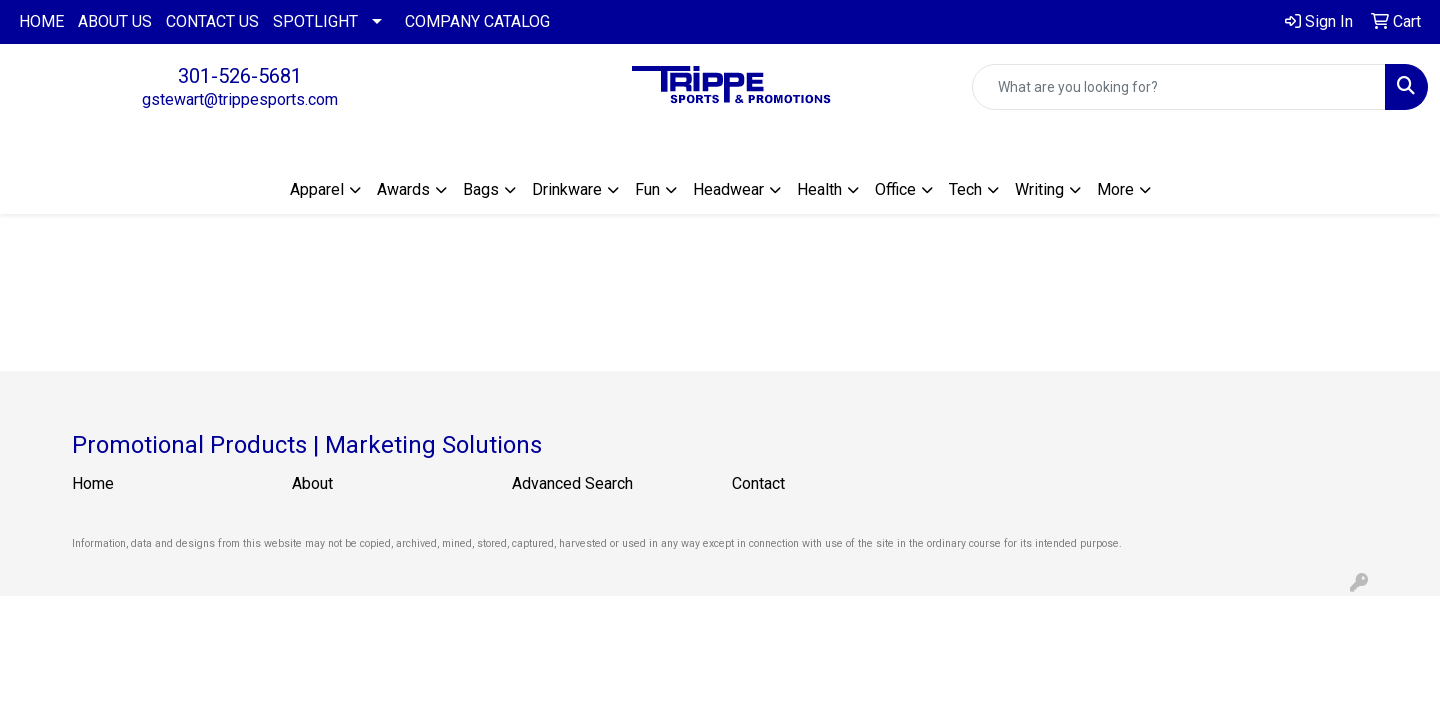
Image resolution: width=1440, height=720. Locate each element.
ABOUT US (115, 21)
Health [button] (819, 189)
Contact (758, 483)
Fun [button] (647, 189)
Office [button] (895, 189)
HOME (41, 21)
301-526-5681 (240, 76)
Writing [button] (1039, 189)
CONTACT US (212, 21)
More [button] (1115, 189)
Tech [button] (965, 189)
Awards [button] (403, 189)
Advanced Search (572, 483)
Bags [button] (481, 189)
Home (93, 483)
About (312, 483)
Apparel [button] (317, 189)
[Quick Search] (1179, 87)
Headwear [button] (728, 189)
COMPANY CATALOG (477, 21)
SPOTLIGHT (315, 21)
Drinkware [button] (567, 189)
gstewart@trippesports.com (240, 99)
